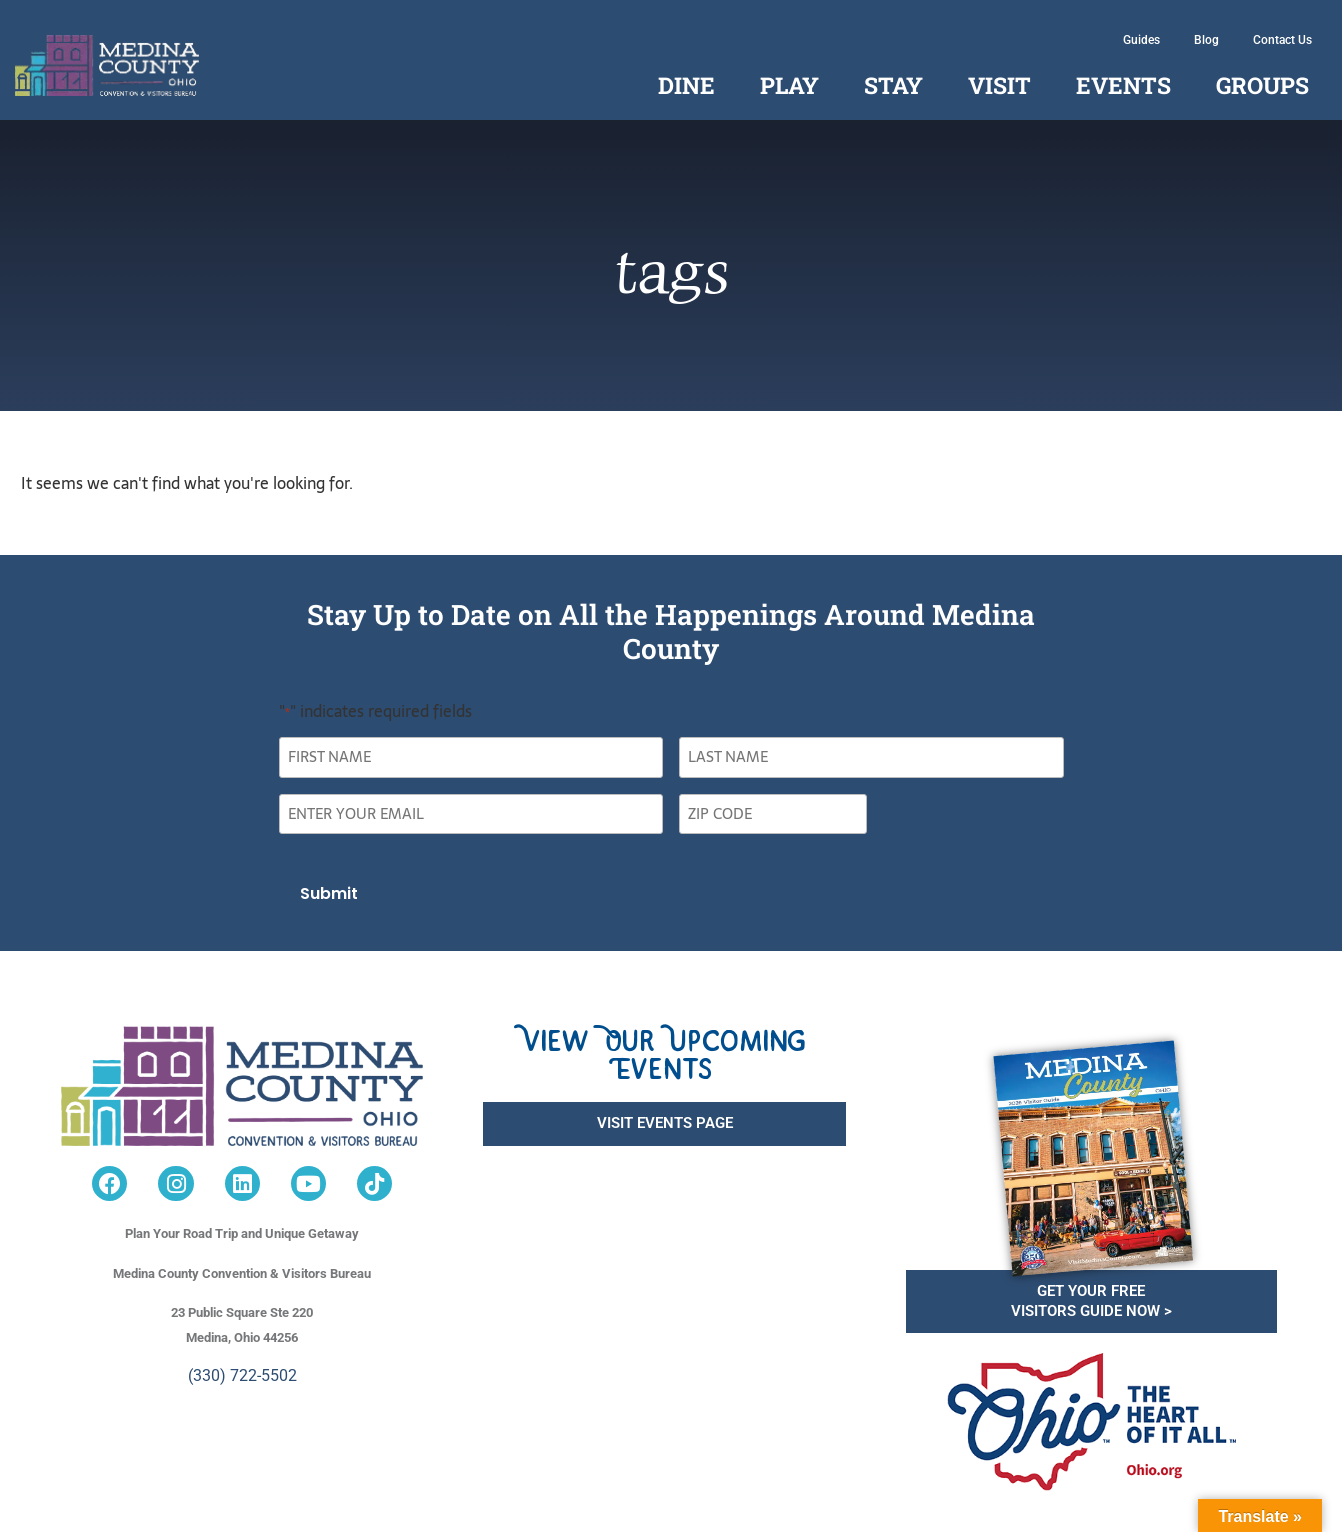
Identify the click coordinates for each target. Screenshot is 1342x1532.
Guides (1141, 40)
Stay (893, 85)
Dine (686, 85)
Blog (1206, 40)
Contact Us (1282, 40)
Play (789, 85)
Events (1123, 85)
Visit (999, 85)
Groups (1262, 85)
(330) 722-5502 (242, 1375)
